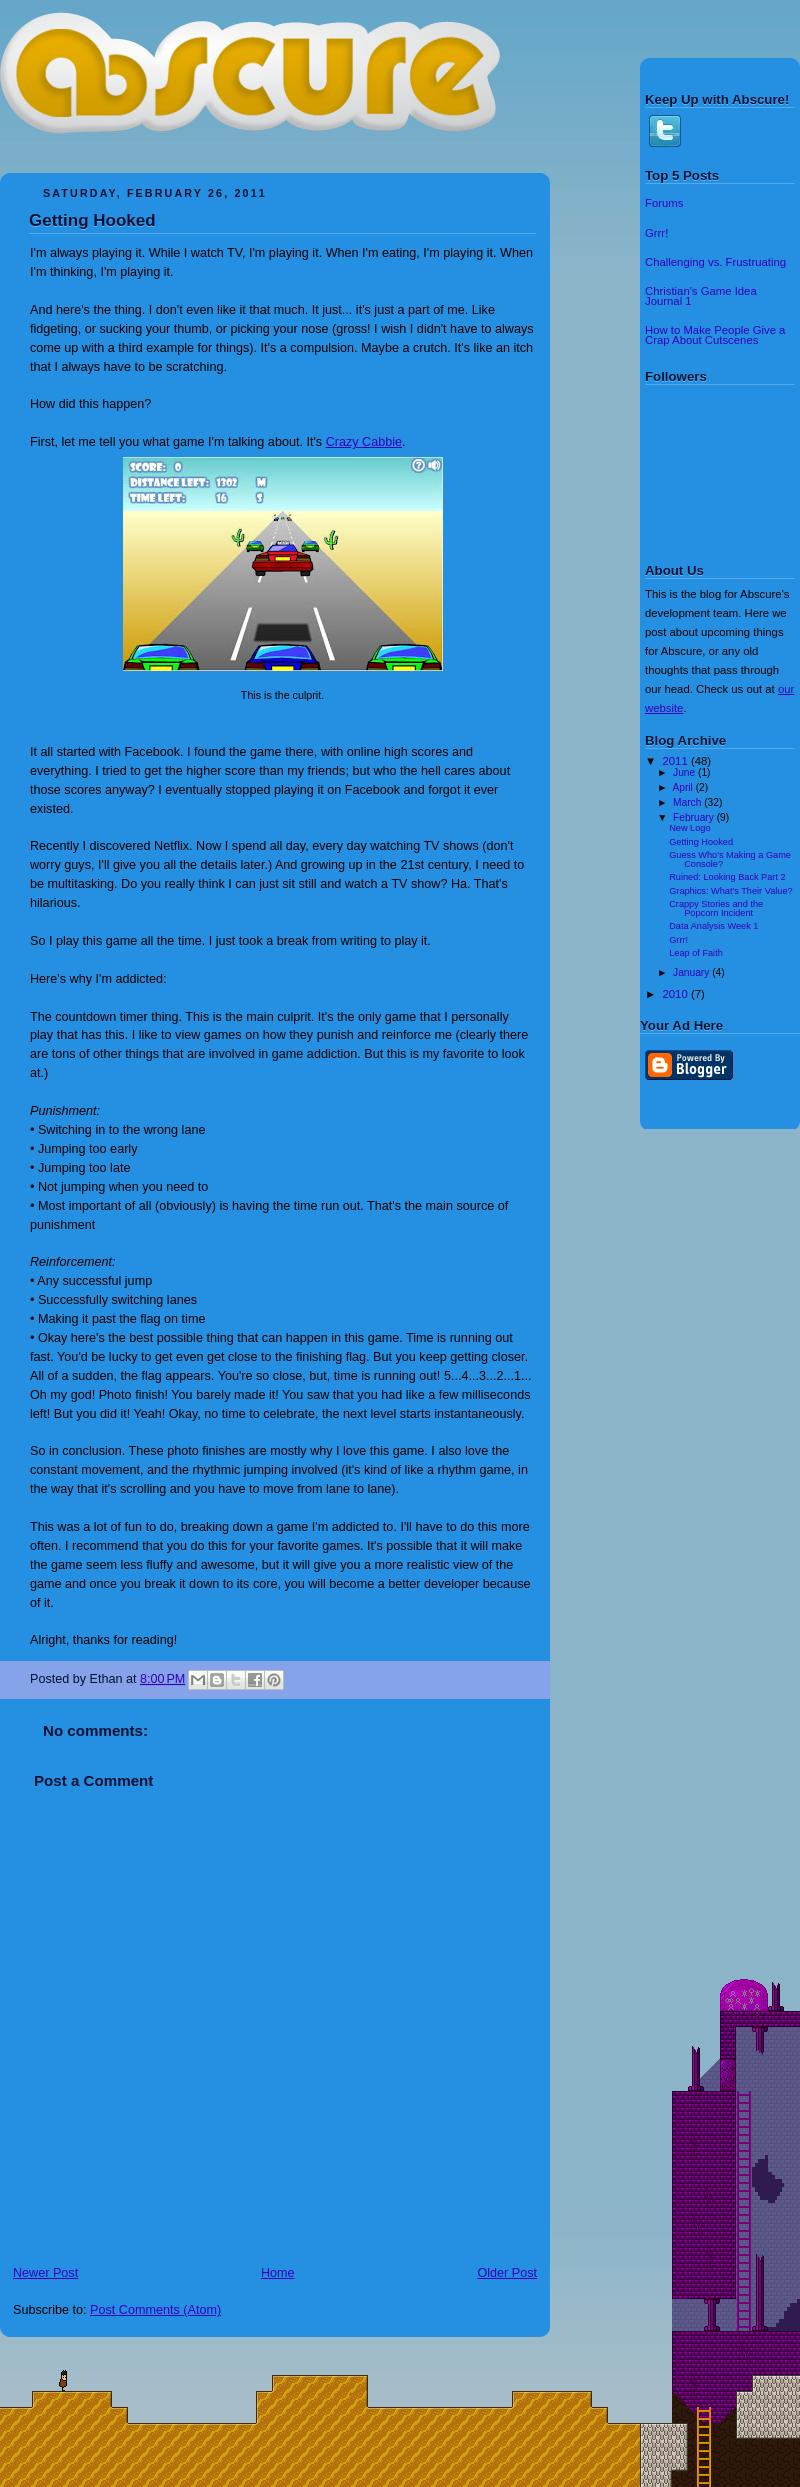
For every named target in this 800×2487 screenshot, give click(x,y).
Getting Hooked (92, 220)
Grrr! (656, 233)
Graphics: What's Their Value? (730, 891)
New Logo (689, 828)
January (692, 972)
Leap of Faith (696, 953)
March (688, 802)
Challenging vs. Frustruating (715, 262)
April (683, 787)
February (695, 817)
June (685, 772)
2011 (677, 761)
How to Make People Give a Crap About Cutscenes (715, 335)
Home (278, 2273)
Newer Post (45, 2273)
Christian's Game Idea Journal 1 (701, 296)
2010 (677, 994)
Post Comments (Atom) (155, 2310)
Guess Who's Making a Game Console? (730, 859)
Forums (664, 203)
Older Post (507, 2273)
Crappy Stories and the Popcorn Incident (716, 908)
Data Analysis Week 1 (713, 926)
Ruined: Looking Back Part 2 (727, 877)
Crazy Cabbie (364, 442)
